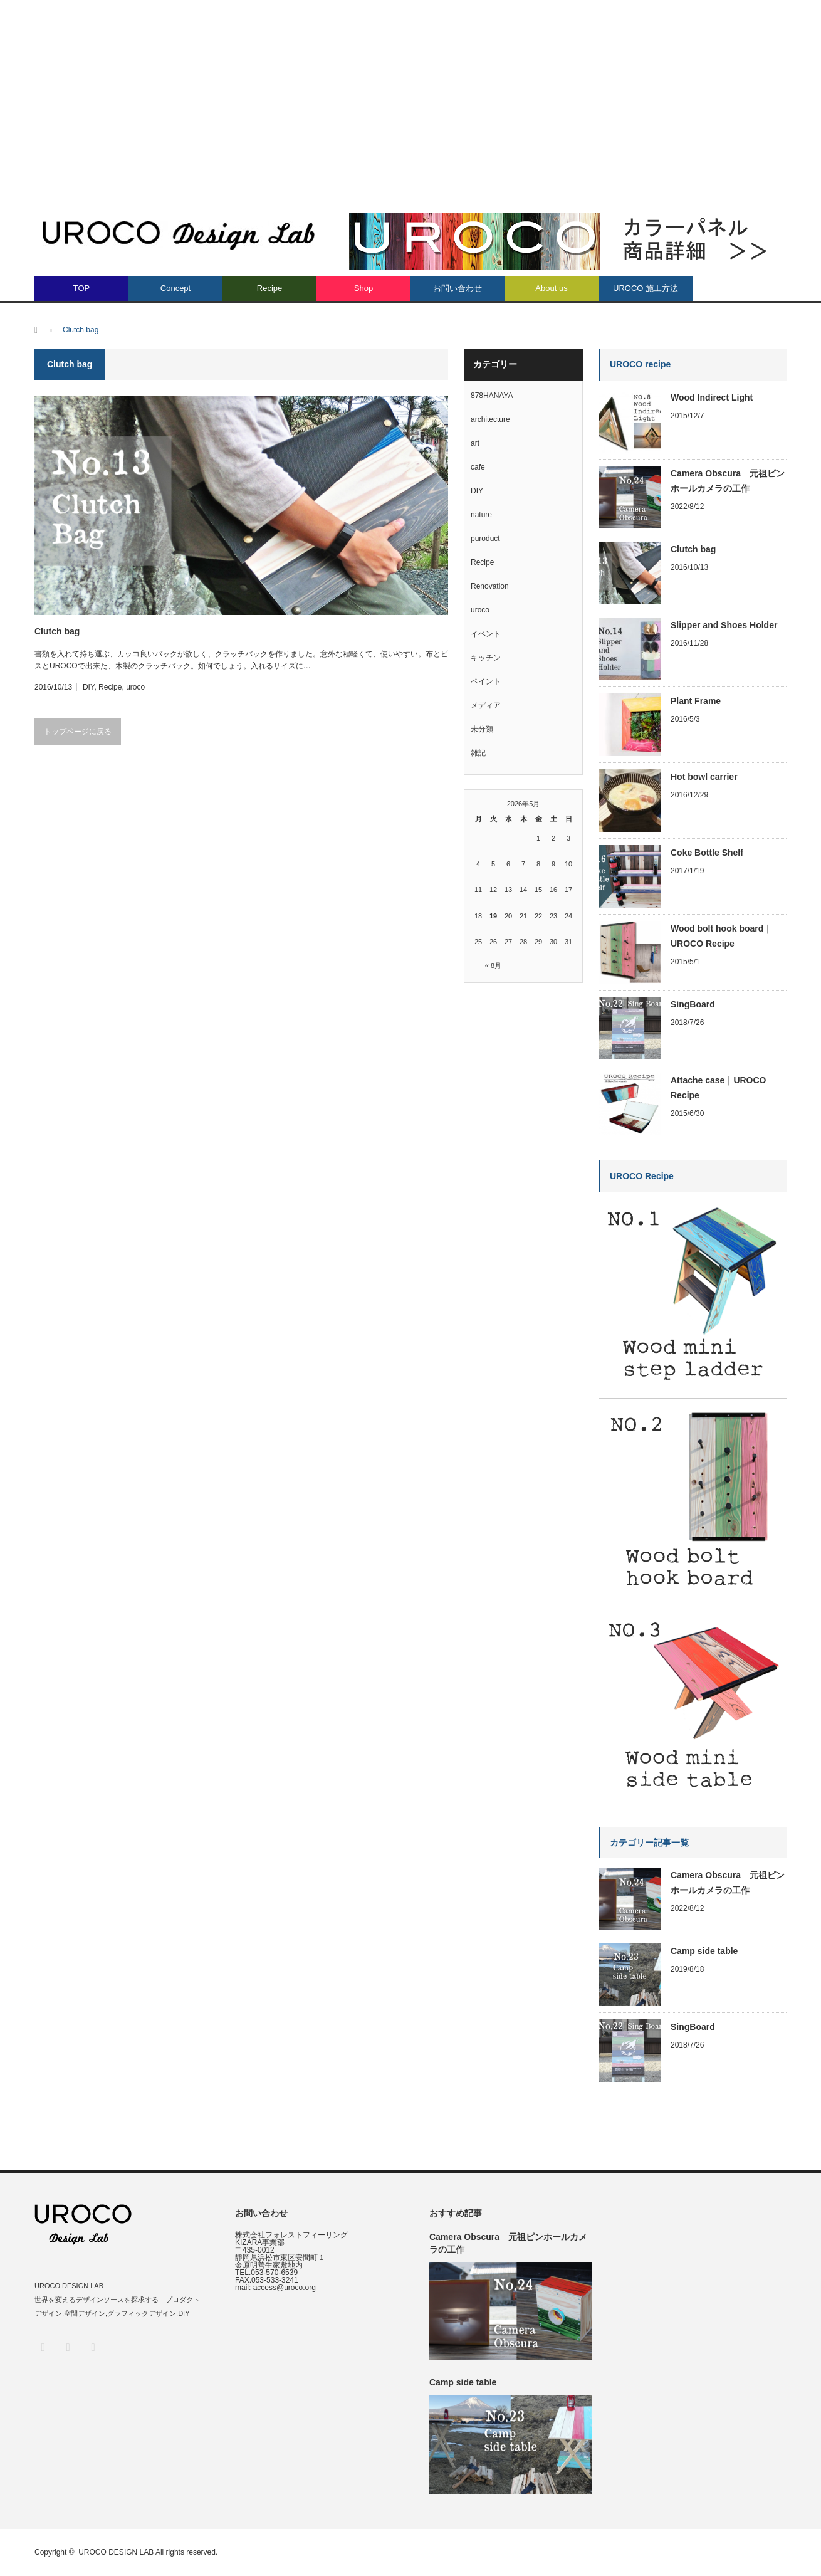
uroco (135, 687)
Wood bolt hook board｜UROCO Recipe (721, 936)
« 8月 (493, 965)
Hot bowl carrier (704, 777)
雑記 (478, 753)
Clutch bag (57, 631)
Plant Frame (696, 701)
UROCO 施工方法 (645, 288)
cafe (478, 467)
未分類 (482, 729)
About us (551, 288)
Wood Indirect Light (712, 397)
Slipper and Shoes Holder (724, 625)
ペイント (486, 681)
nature (481, 514)
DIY (88, 687)
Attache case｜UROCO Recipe (718, 1087)
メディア (486, 705)
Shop (363, 288)
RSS (92, 2347)
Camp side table (704, 1951)
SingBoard (693, 1004)
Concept (175, 288)
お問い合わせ (457, 288)
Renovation (490, 586)
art (475, 443)
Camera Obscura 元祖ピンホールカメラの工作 (728, 480)
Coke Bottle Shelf (707, 853)
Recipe (269, 288)
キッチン (486, 657)
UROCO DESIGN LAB (116, 2552)
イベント (486, 633)
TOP (81, 288)
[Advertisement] (410, 94)
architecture (490, 419)
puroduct (485, 538)
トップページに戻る (78, 731)
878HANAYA (492, 395)
